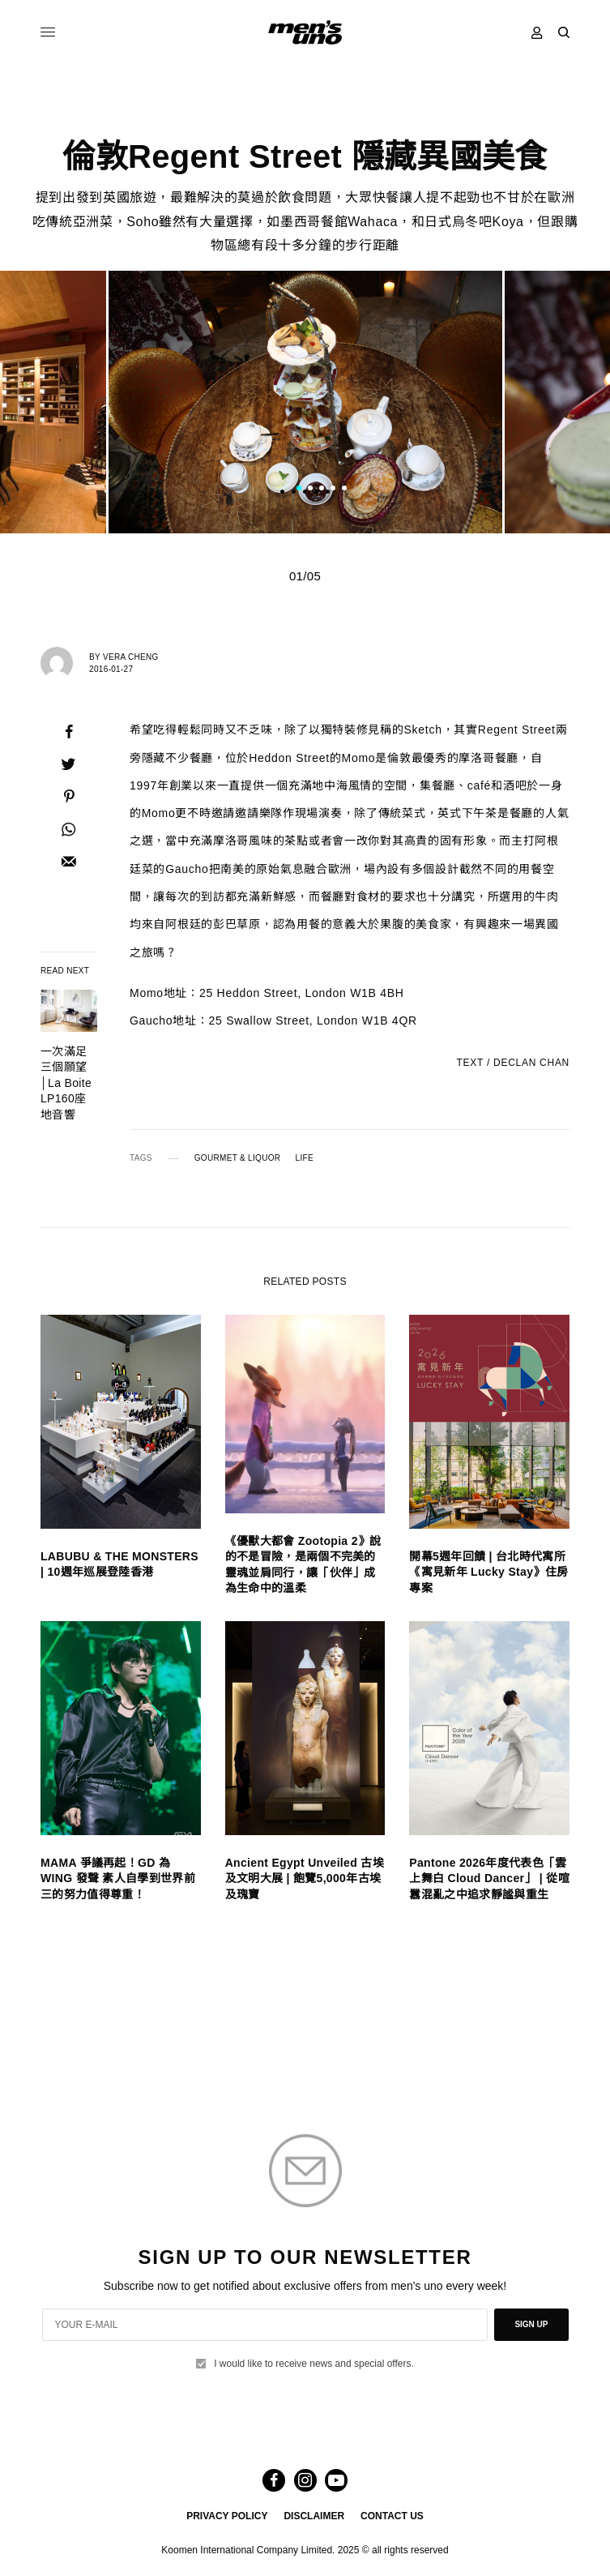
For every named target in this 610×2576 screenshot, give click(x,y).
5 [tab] (344, 490)
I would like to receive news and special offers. (314, 2363)
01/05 (305, 576)
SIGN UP (531, 2324)
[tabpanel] (305, 402)
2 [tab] (310, 490)
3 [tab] (321, 490)
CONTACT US (392, 2516)
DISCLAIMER (314, 2516)
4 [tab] (333, 490)
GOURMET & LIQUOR (237, 1158)
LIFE (305, 1158)
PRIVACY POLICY (226, 2516)
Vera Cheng (131, 657)
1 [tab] (299, 490)
